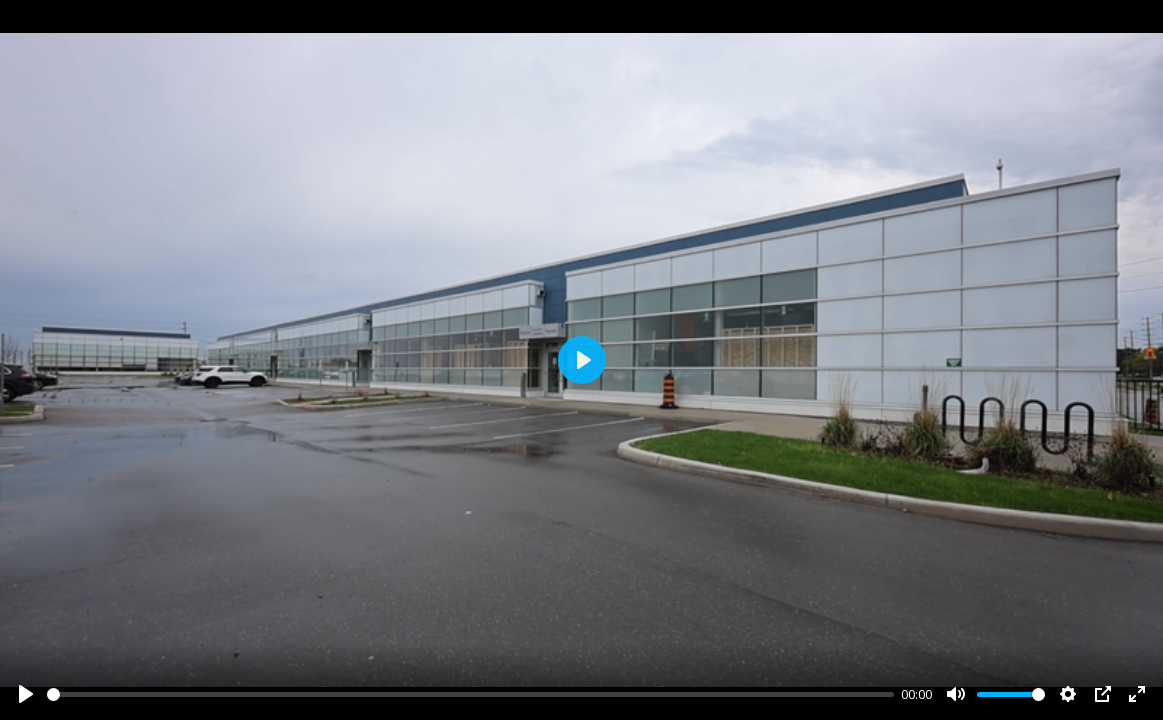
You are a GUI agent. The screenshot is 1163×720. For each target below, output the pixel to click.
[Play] (26, 694)
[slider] (470, 694)
